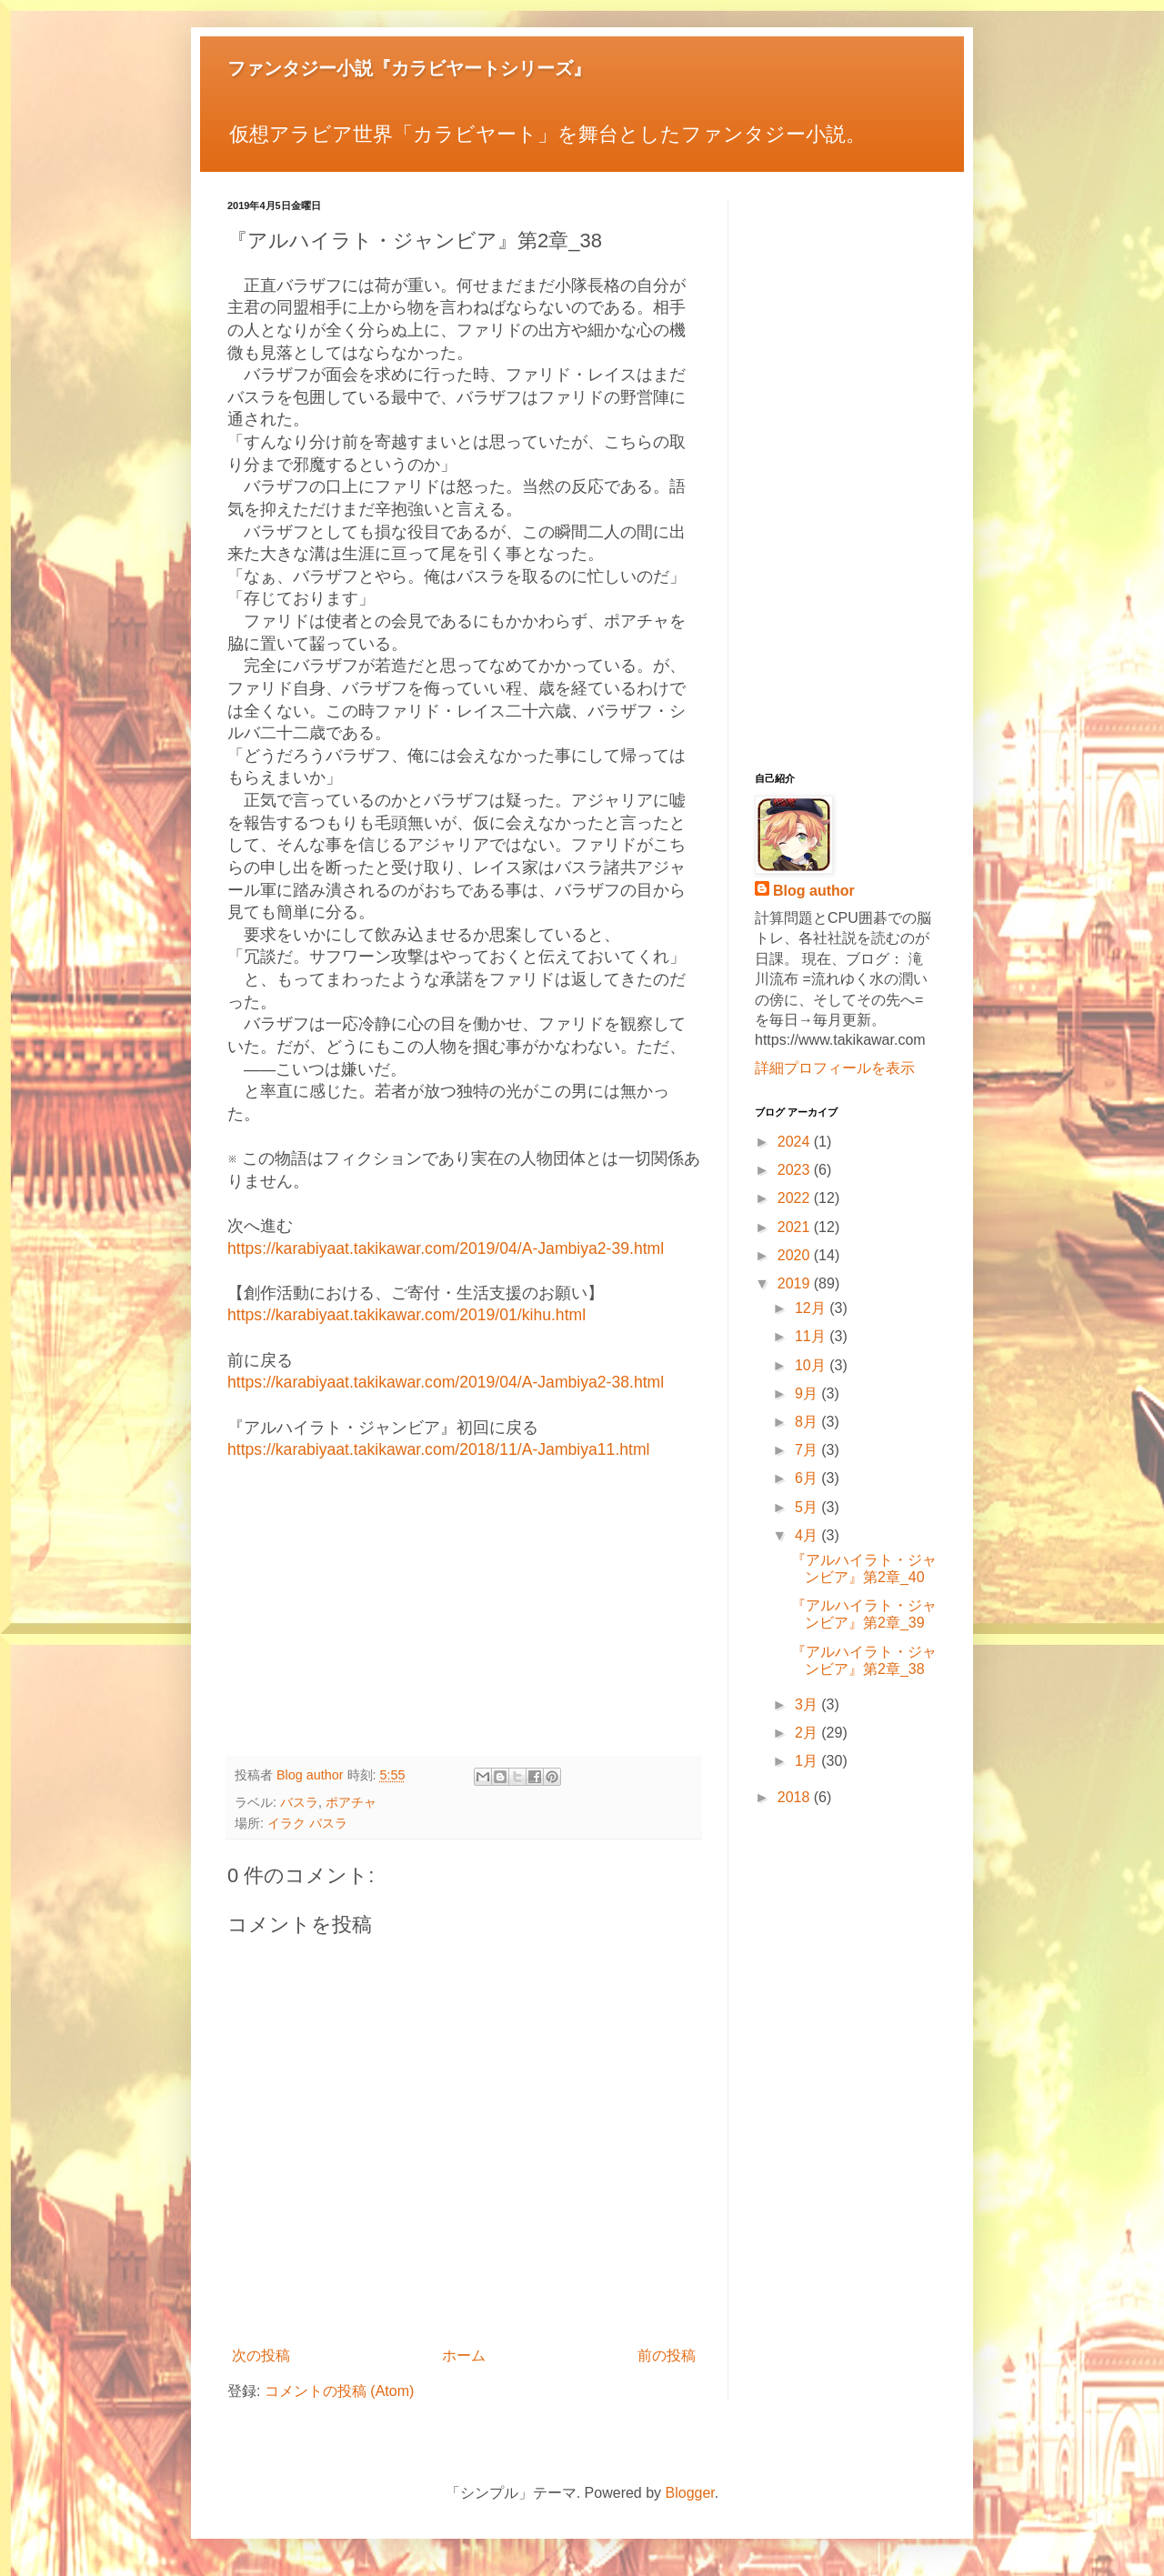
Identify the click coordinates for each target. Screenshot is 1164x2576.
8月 (808, 1421)
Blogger (690, 2493)
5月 (808, 1507)
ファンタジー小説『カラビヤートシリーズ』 (409, 68)
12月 (812, 1308)
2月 (808, 1732)
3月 (808, 1704)
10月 (812, 1365)
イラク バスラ (307, 1823)
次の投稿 (261, 2355)
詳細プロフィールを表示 (835, 1068)
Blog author (814, 890)
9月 (808, 1393)
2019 (796, 1283)
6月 (808, 1478)
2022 (796, 1198)
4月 (808, 1535)
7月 (808, 1450)
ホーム (464, 2355)
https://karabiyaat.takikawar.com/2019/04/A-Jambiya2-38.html (445, 1382)
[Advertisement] (463, 1610)
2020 (796, 1255)
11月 (812, 1336)
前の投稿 (666, 2355)
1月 (808, 1761)
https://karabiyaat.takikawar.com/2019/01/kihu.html (406, 1315)
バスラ (299, 1802)
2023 (796, 1170)
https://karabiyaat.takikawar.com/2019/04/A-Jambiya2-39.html (445, 1248)
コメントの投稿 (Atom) (339, 2391)
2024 (796, 1141)
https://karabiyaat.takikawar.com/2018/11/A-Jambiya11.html (438, 1449)
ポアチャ (351, 1802)
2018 (796, 1797)
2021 (796, 1227)
